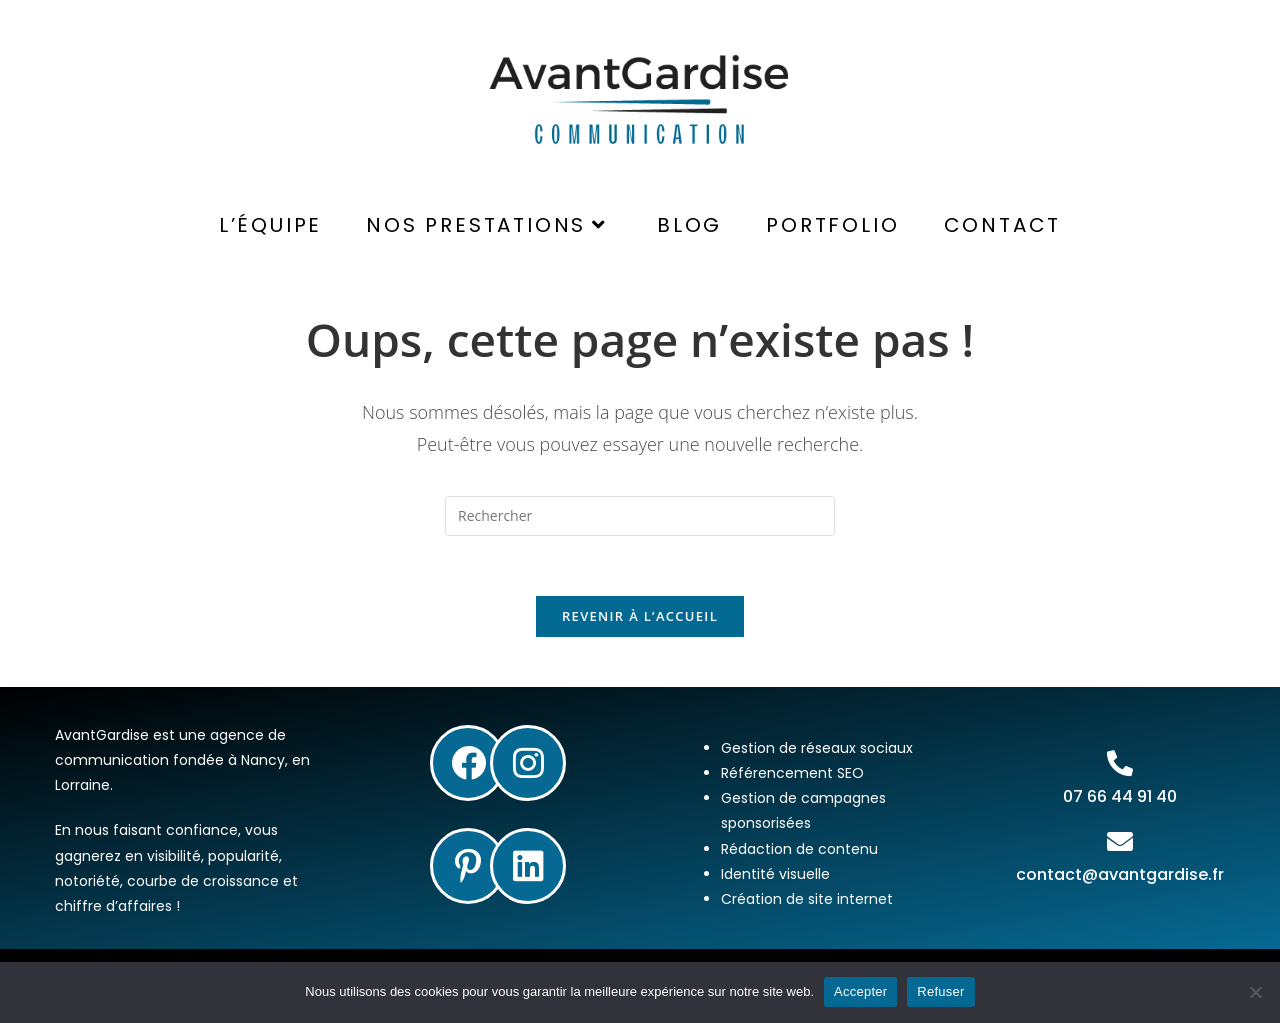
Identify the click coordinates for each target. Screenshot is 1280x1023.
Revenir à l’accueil (640, 616)
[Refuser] (1255, 992)
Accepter (860, 991)
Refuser (940, 991)
